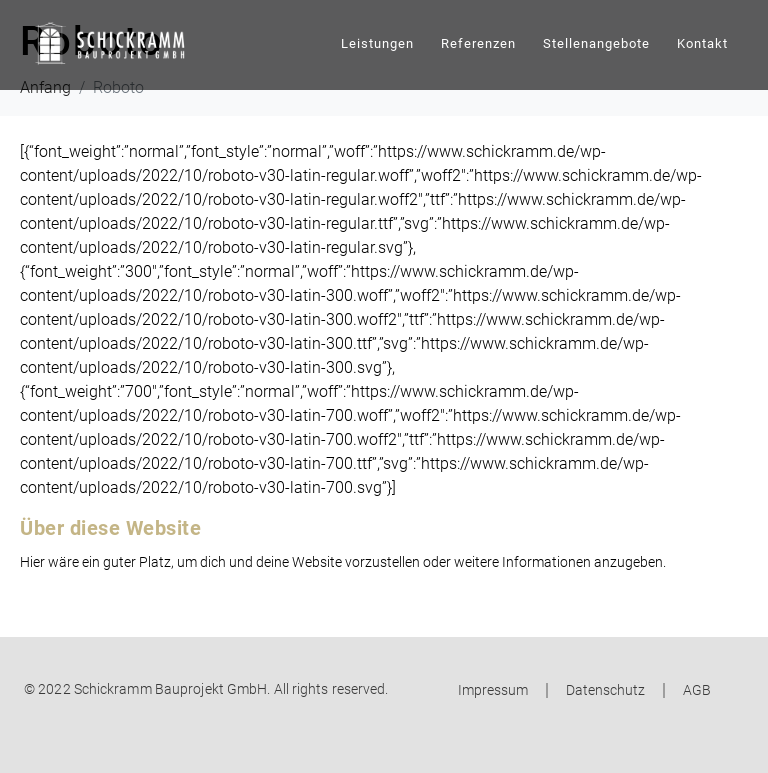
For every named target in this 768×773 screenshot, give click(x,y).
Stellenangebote (596, 43)
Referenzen (478, 43)
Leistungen (377, 43)
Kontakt (702, 43)
